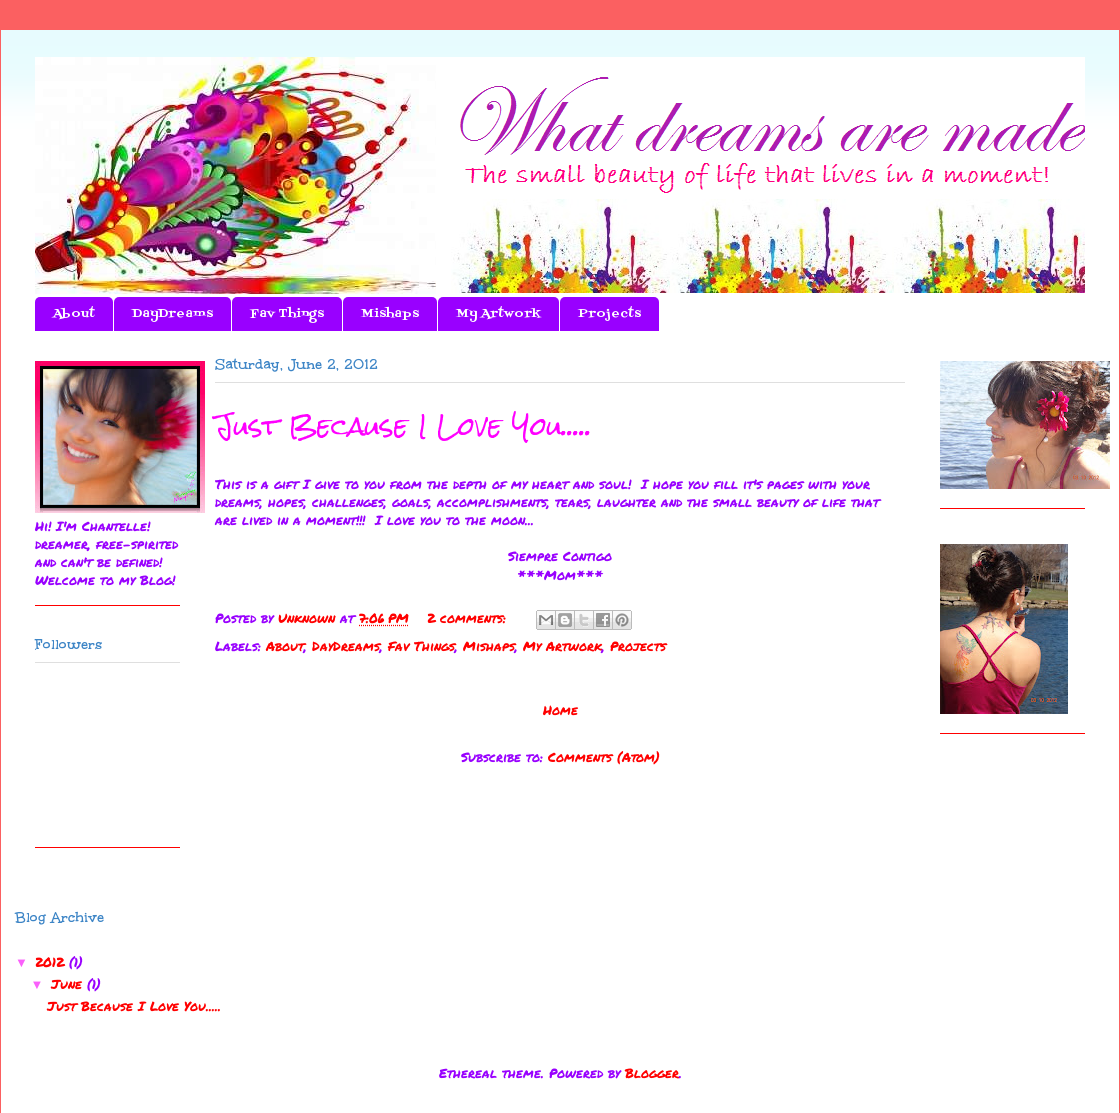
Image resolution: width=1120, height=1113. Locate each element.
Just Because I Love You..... (403, 426)
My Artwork (498, 314)
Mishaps (390, 314)
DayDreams (172, 314)
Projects (609, 314)
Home (560, 710)
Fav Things (287, 314)
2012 (52, 962)
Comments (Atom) (604, 757)
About (74, 314)
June (69, 984)
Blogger (652, 1073)
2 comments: (469, 618)
